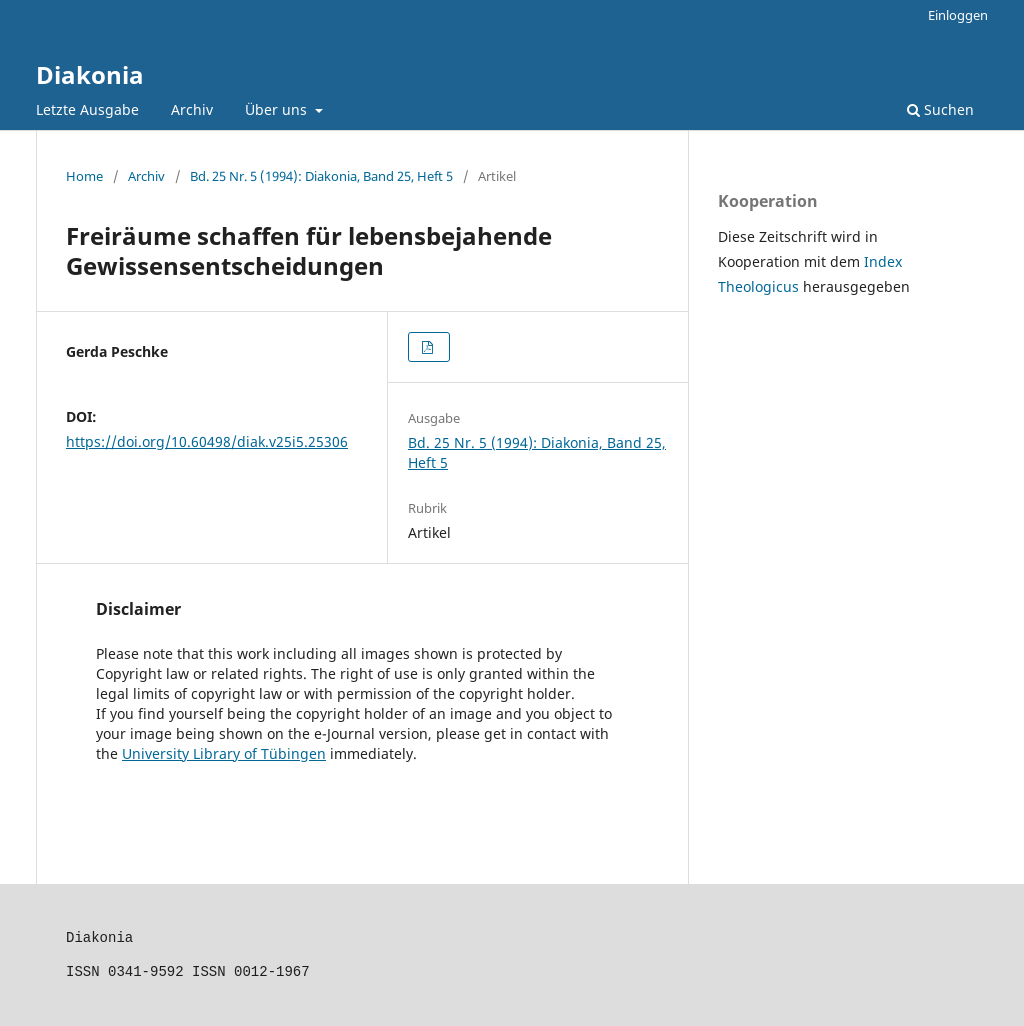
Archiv (192, 109)
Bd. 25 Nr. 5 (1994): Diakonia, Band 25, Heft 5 (321, 176)
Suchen (940, 109)
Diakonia (90, 74)
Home (84, 176)
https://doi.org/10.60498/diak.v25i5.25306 (207, 441)
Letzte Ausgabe (87, 109)
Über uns (278, 109)
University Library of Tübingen (224, 753)
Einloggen (958, 15)
